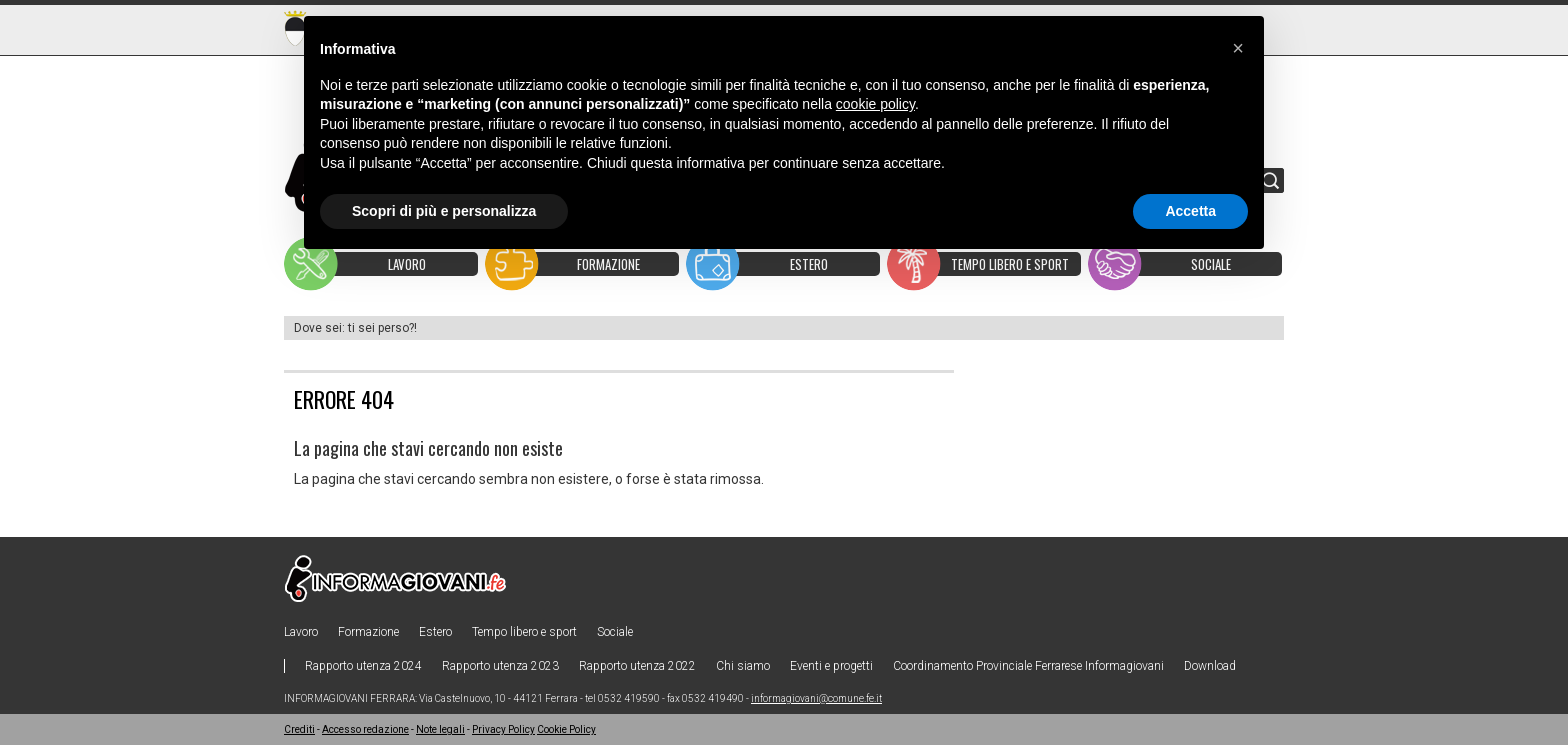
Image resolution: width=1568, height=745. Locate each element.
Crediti (299, 729)
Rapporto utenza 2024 (363, 666)
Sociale (615, 632)
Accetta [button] (1190, 211)
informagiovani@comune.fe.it (816, 698)
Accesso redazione (365, 729)
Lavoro (301, 632)
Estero (435, 632)
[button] (1238, 48)
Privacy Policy (503, 729)
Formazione (368, 632)
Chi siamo (743, 666)
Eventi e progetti (831, 666)
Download (1210, 666)
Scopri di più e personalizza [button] (444, 211)
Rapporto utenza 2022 (637, 666)
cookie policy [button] (875, 104)
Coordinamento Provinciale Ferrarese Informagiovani (1028, 666)
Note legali (440, 729)
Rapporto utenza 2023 (500, 666)
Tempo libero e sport (524, 632)
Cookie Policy (566, 729)
